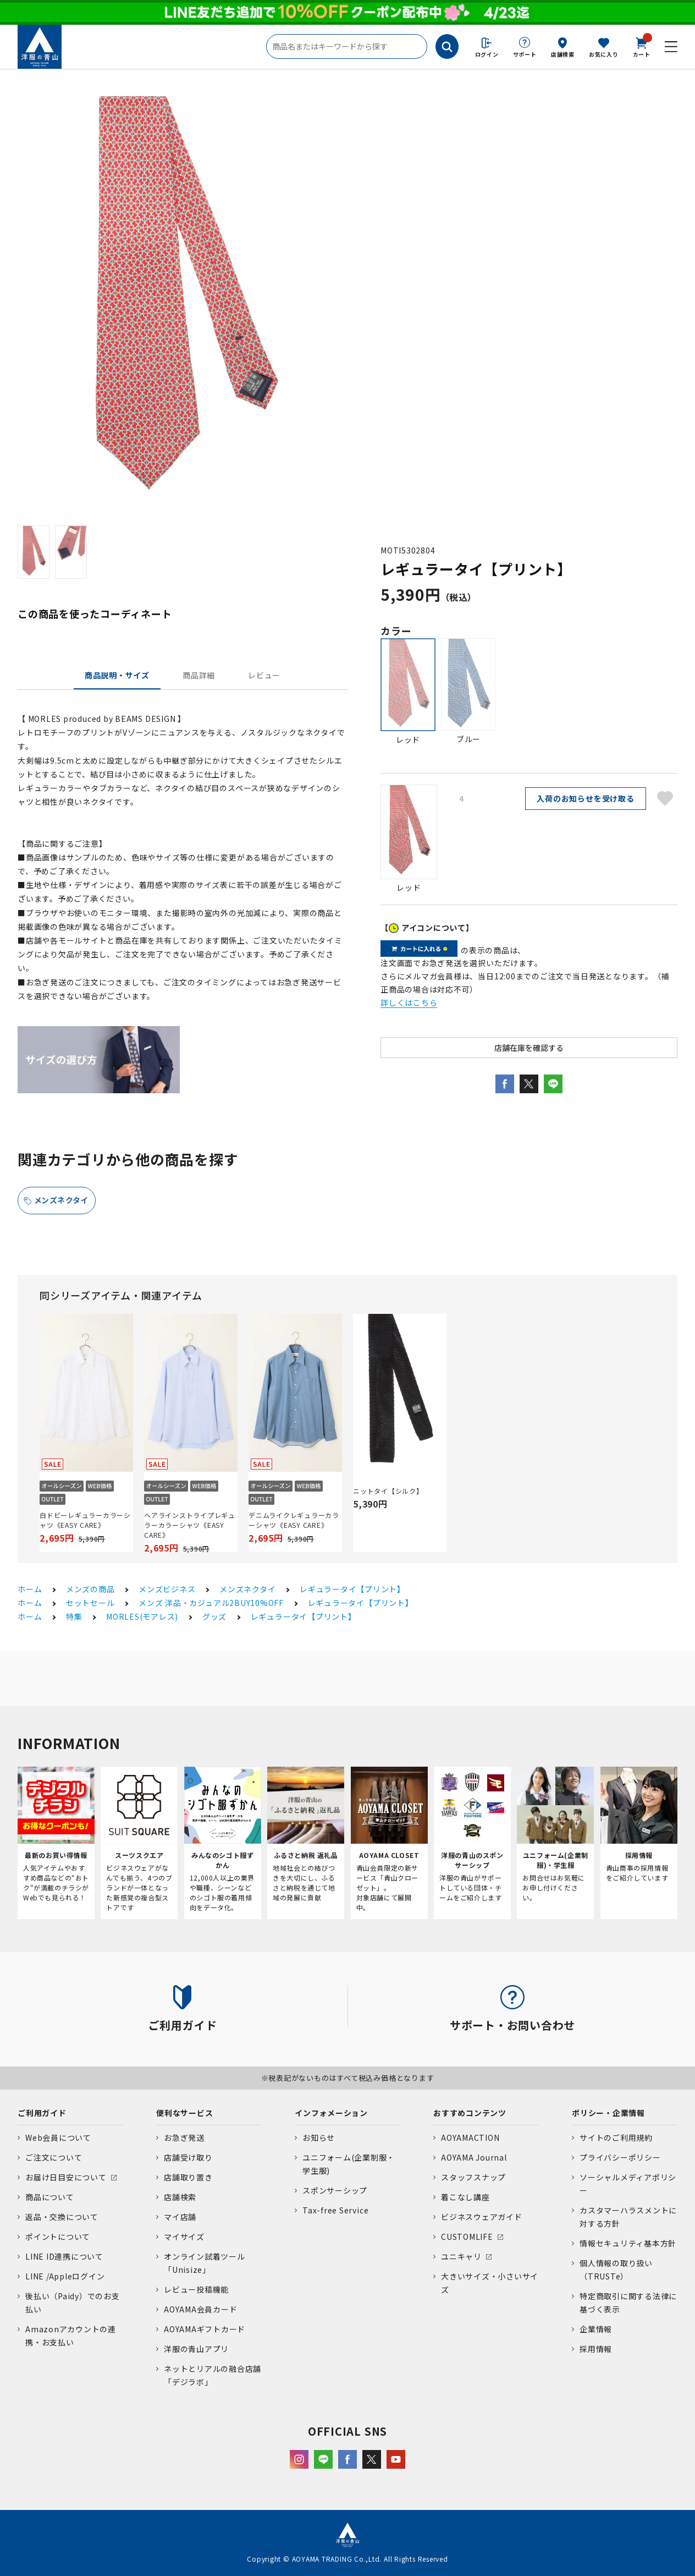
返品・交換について (61, 2216)
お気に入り (604, 54)
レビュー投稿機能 (196, 2289)
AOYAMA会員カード (200, 2309)
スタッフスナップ (473, 2177)
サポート (525, 54)
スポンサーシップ (334, 2190)
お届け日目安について (66, 2177)
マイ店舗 (180, 2216)
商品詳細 (199, 675)
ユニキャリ (461, 2256)
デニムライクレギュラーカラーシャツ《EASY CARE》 (294, 1520)
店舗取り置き (188, 2177)
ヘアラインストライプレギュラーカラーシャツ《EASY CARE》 (189, 1524)
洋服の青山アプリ (196, 2348)
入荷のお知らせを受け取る (585, 798)
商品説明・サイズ (117, 675)
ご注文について (53, 2157)
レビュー (264, 675)
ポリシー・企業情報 (608, 2112)
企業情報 (596, 2328)
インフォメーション (331, 2112)
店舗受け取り (188, 2157)
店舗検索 (563, 54)
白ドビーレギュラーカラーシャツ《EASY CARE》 (85, 1520)
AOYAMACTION (470, 2137)
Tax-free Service (335, 2210)
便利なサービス (184, 2112)
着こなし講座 (465, 2196)
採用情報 (596, 2348)
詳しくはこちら (408, 1002)
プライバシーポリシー (620, 2157)
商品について (49, 2196)
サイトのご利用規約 (616, 2137)
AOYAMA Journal (474, 2157)
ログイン (487, 54)
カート (641, 46)
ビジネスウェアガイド (481, 2216)
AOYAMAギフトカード (204, 2328)
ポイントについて (57, 2236)
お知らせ (318, 2137)
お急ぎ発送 (184, 2137)
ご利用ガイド (42, 2112)
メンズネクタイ (61, 1199)
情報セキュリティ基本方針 (628, 2243)
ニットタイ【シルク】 (388, 1490)
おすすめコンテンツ (469, 2112)
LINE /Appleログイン (65, 2276)
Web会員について (58, 2137)
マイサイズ (184, 2236)
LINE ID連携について (64, 2256)
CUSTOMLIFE (467, 2236)
